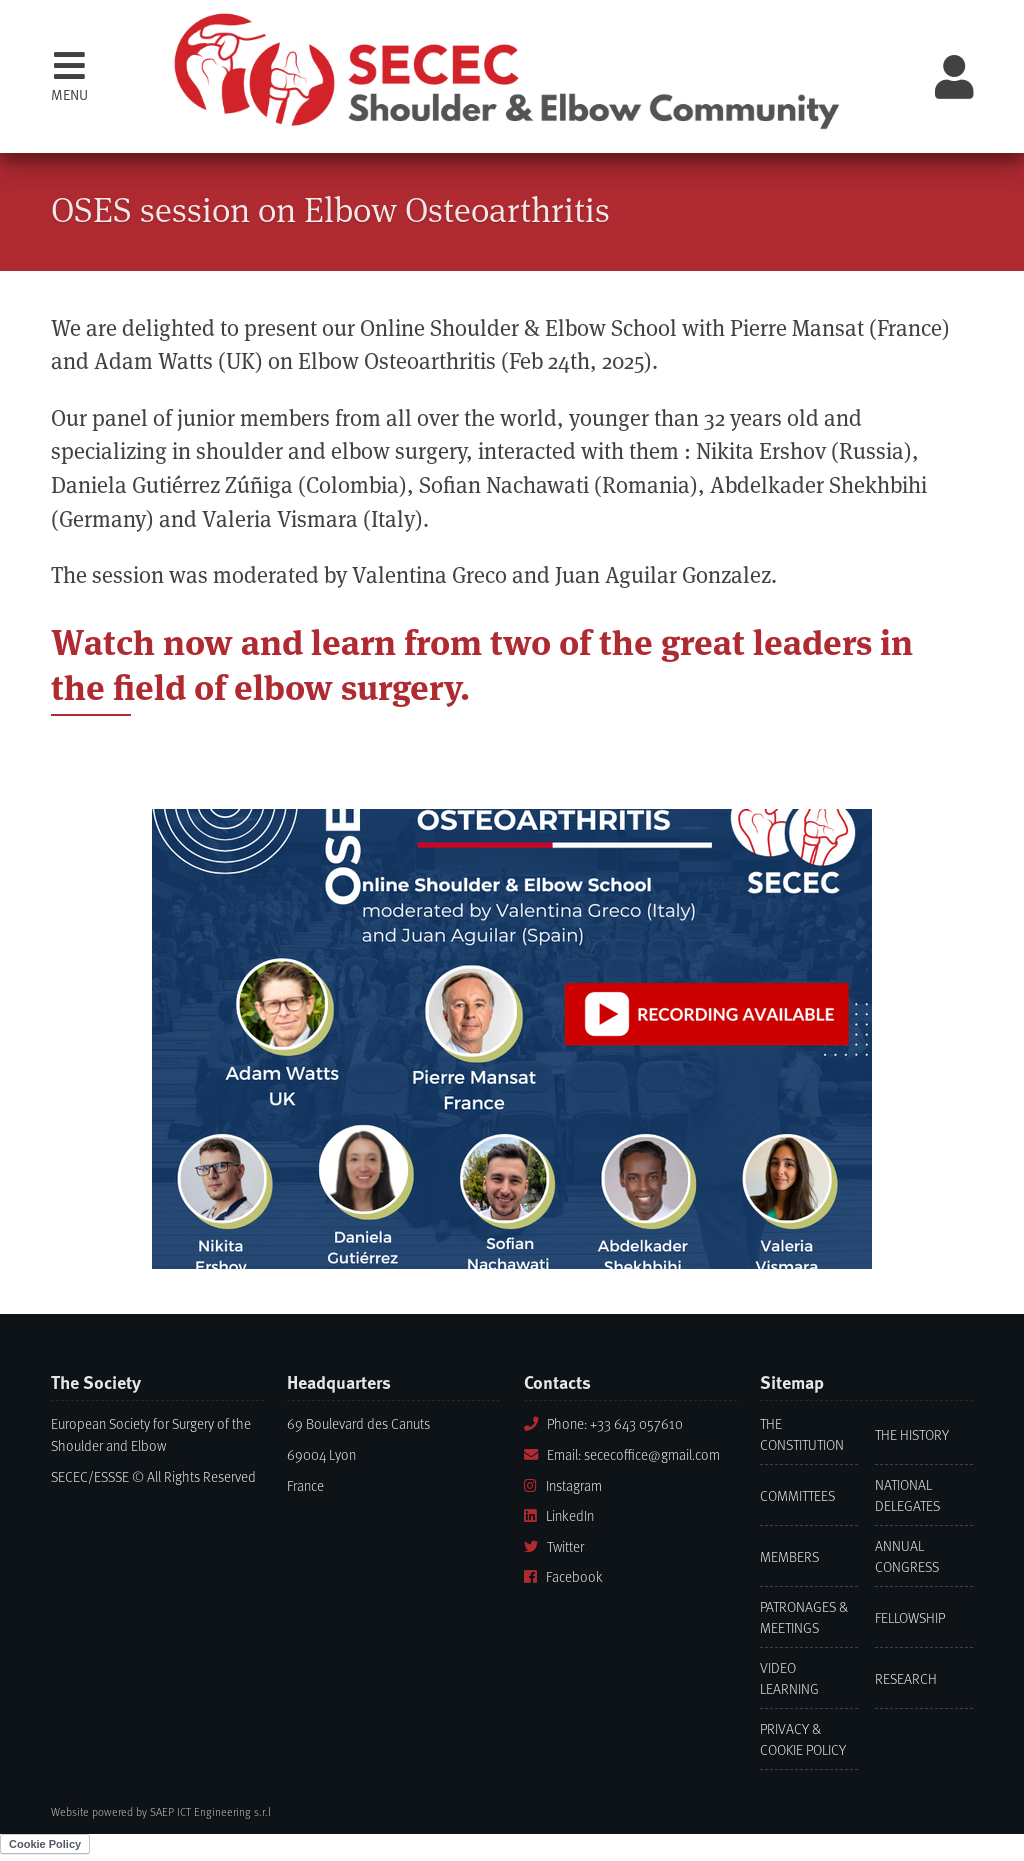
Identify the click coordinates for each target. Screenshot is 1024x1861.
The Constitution (802, 1434)
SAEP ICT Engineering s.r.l (210, 1811)
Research (906, 1678)
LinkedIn (559, 1515)
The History (912, 1434)
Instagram (563, 1485)
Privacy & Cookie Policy (803, 1739)
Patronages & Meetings (804, 1617)
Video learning (789, 1678)
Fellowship (910, 1617)
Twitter (554, 1546)
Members (789, 1556)
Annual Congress (907, 1556)
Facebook (563, 1576)
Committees (797, 1495)
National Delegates (907, 1495)
